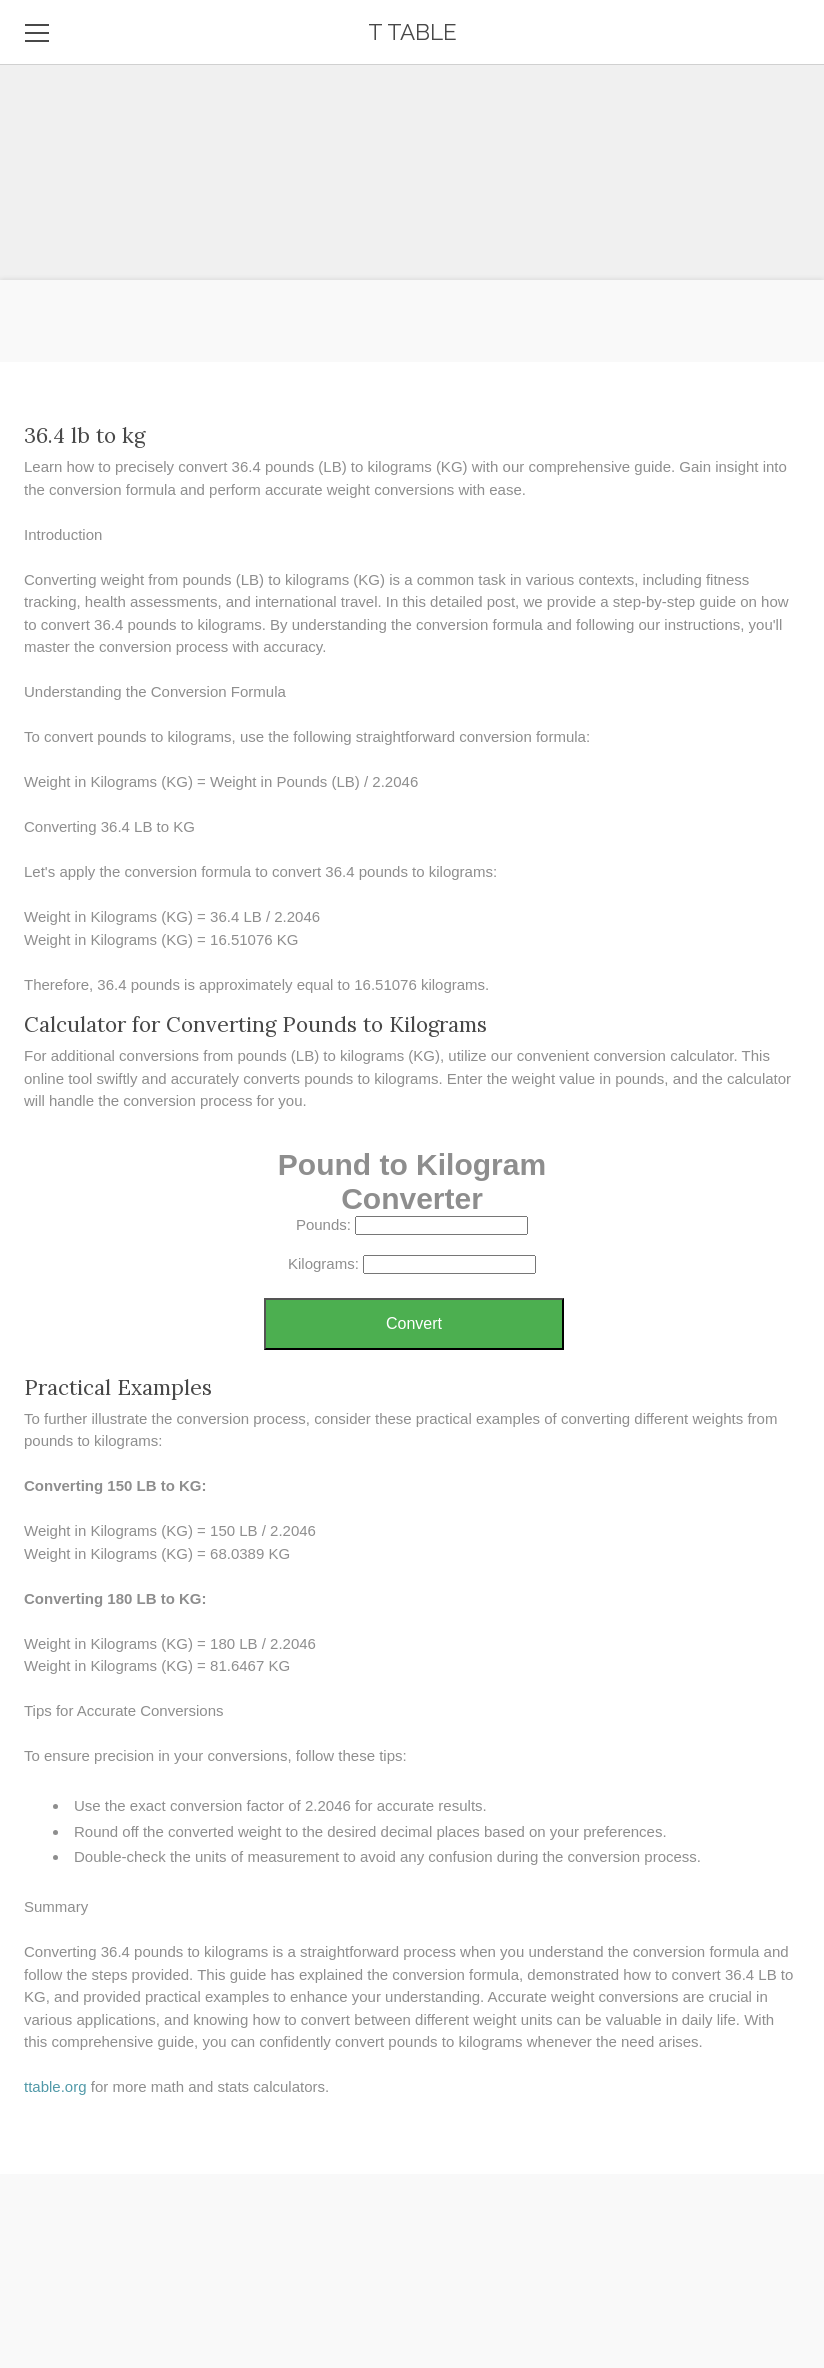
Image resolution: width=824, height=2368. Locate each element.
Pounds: (323, 1224)
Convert (414, 1323)
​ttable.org (55, 2086)
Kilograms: (323, 1263)
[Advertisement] (412, 140)
